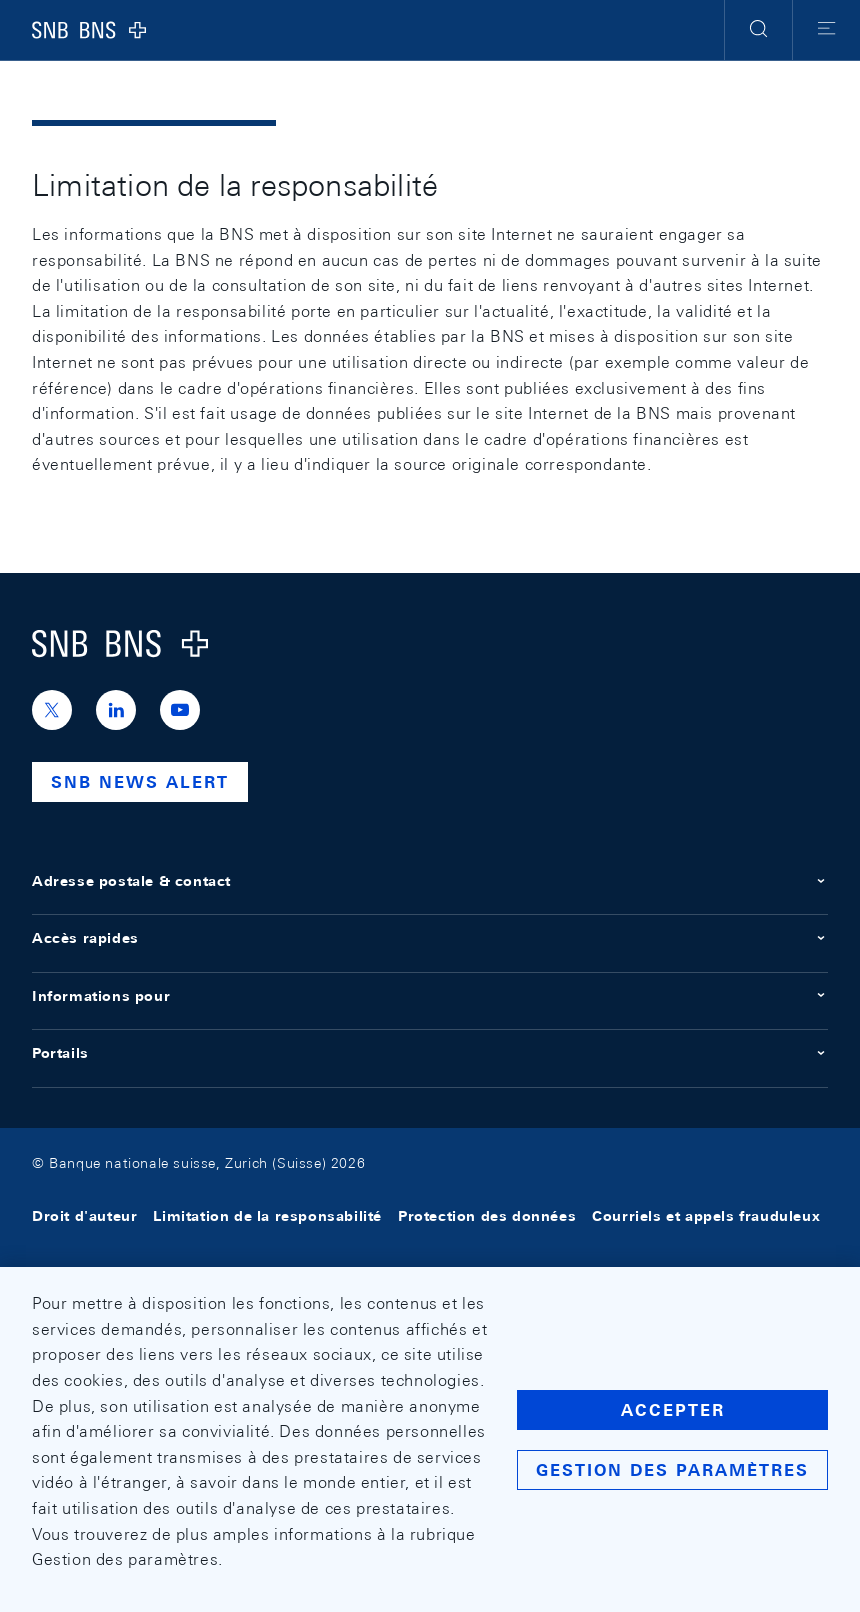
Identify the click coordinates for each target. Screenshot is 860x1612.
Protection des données (487, 1216)
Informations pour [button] (430, 996)
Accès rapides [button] (430, 938)
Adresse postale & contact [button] (430, 881)
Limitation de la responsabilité (267, 1216)
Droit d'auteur (84, 1216)
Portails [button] (430, 1053)
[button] (758, 30)
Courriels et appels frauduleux (706, 1216)
